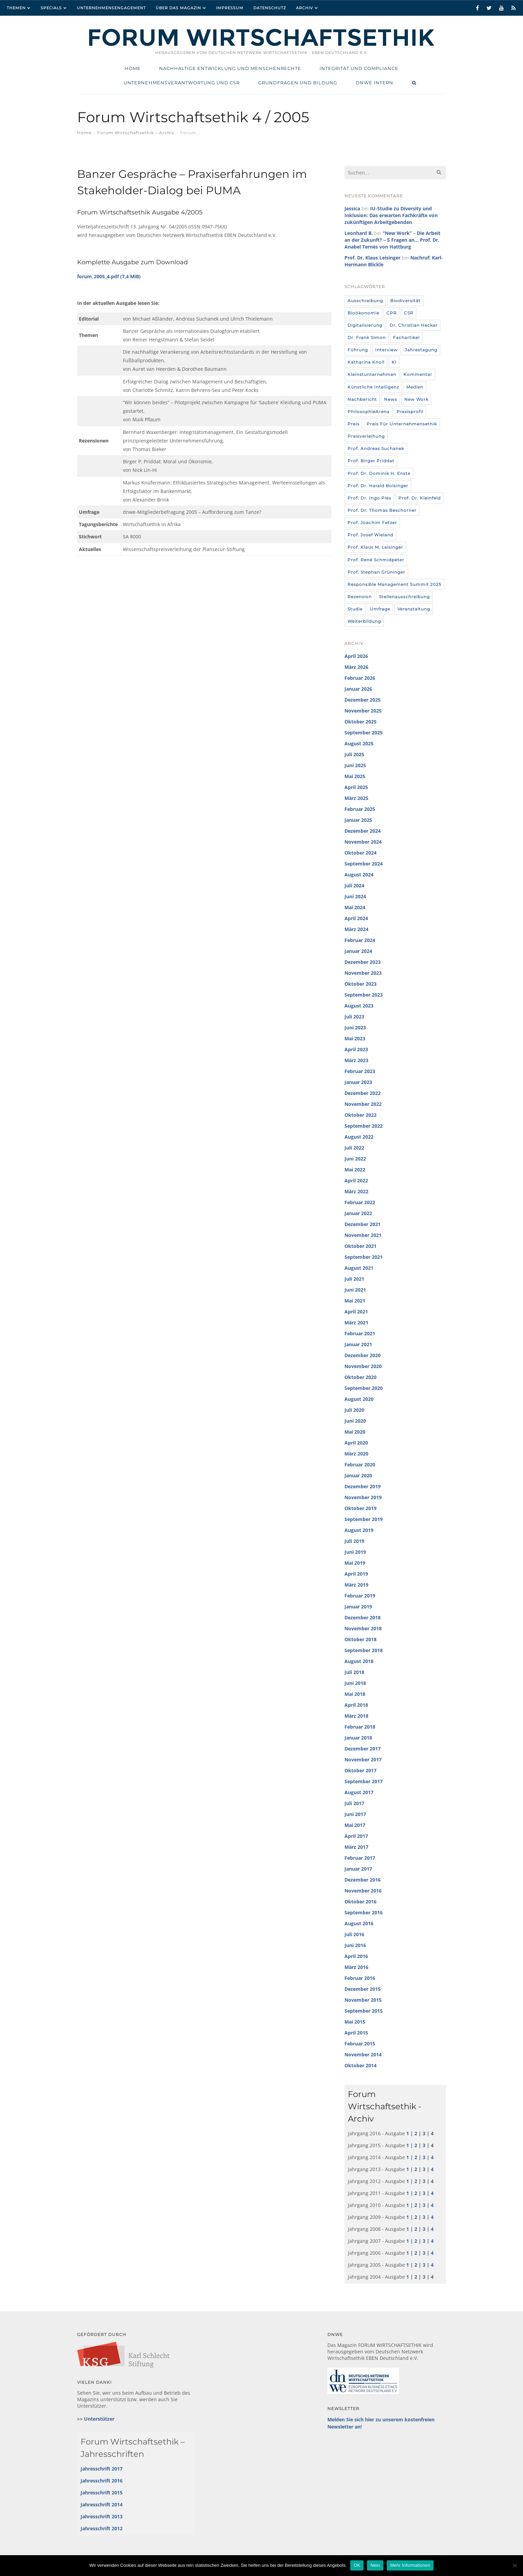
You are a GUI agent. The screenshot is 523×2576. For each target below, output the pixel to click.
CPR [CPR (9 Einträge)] (391, 312)
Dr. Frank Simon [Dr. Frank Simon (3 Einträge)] (367, 337)
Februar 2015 (359, 2043)
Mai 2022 (354, 1169)
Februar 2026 (359, 678)
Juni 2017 (355, 1814)
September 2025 (363, 732)
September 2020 (363, 1388)
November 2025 (363, 710)
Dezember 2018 (362, 1617)
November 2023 (363, 973)
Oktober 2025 (360, 721)
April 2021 (356, 1311)
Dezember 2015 (362, 1989)
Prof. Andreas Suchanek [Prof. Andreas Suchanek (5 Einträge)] (376, 448)
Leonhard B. (358, 233)
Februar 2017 (359, 1858)
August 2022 (358, 1137)
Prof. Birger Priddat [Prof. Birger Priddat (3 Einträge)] (371, 460)
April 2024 (356, 918)
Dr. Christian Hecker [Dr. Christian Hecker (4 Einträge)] (414, 325)
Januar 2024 (358, 951)
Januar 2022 (358, 1213)
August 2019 (358, 1530)
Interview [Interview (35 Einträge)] (386, 349)
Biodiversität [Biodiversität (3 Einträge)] (405, 300)
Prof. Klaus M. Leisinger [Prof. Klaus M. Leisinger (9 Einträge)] (375, 547)
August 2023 (358, 1005)
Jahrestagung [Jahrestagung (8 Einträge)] (421, 349)
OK (357, 2565)
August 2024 (358, 874)
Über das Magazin (178, 7)
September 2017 (363, 1781)
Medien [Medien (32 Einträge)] (414, 387)
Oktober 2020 (360, 1377)
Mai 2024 (354, 907)
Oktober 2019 (360, 1508)
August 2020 (358, 1399)
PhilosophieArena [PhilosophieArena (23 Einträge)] (369, 411)
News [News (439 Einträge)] (390, 399)
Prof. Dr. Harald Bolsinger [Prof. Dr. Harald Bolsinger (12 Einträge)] (378, 485)
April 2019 (356, 1574)
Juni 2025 (355, 765)
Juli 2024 (354, 885)
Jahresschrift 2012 (102, 2528)
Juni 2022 (355, 1158)
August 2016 (358, 1923)
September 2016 (363, 1912)
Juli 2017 (354, 1803)
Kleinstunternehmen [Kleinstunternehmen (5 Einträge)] (372, 374)
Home (84, 132)
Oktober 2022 (360, 1115)
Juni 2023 (355, 1027)
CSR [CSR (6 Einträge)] (408, 312)
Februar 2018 (359, 1726)
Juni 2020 (355, 1421)
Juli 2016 (354, 1934)
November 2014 (363, 2054)
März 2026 (356, 667)
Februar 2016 (359, 1978)
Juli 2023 (354, 1016)
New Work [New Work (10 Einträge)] (416, 399)
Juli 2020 (354, 1410)
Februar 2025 (359, 809)
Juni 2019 (355, 1552)
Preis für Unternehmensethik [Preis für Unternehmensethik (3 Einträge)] (402, 423)
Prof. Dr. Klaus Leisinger (372, 257)
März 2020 (356, 1453)
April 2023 (356, 1049)
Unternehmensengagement (111, 7)
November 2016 (363, 1890)
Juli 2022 (354, 1147)
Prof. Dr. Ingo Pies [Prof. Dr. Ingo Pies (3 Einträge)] (369, 498)
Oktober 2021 (360, 1246)
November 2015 (363, 2000)
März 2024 (356, 929)
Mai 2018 (354, 1694)
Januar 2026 (358, 689)
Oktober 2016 (360, 1901)
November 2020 (363, 1366)
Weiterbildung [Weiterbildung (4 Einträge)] (364, 621)
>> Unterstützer (95, 2419)
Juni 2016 (355, 1945)
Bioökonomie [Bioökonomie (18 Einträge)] (363, 312)
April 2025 (356, 787)
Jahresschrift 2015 (102, 2492)
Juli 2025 (354, 754)
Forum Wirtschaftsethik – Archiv (135, 132)
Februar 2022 (359, 1202)
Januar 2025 (358, 820)
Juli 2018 (354, 1672)
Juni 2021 (355, 1289)
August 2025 (358, 743)
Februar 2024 (359, 940)
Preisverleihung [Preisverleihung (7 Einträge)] (366, 436)
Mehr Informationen (410, 2565)
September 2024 (363, 863)
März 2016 (356, 1967)
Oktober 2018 (360, 1639)
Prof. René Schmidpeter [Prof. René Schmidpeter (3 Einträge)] (376, 559)
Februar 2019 (359, 1595)
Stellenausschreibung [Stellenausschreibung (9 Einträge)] (404, 596)
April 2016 (356, 1956)
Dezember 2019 (362, 1486)
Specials (51, 7)
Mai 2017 (354, 1825)
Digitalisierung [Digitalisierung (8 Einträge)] (365, 325)
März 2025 (356, 798)
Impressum (229, 7)
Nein (375, 2565)
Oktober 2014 (360, 2065)
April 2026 (356, 656)
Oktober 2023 (360, 984)
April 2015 (356, 2032)
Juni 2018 (355, 1683)
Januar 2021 (358, 1344)
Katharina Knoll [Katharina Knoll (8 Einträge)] (366, 362)
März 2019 (356, 1584)
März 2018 (356, 1716)
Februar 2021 (359, 1333)
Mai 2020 (354, 1431)
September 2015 (363, 2011)
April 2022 (356, 1180)
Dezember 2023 (362, 962)
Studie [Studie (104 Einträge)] (355, 608)
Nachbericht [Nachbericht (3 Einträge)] (362, 399)
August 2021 (358, 1268)
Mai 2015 (354, 2021)
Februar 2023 (359, 1071)
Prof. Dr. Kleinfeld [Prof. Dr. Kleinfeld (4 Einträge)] (419, 498)
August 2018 (358, 1661)
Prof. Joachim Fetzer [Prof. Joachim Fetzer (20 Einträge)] (372, 522)
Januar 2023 (358, 1082)
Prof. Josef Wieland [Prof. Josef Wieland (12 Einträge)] (370, 534)
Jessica (352, 208)
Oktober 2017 (360, 1770)
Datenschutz (269, 7)
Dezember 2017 (362, 1748)
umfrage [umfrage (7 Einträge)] (380, 608)
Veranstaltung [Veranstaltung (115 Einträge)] (413, 608)
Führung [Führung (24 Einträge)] (358, 349)
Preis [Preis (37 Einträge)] (353, 423)
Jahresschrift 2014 (102, 2504)
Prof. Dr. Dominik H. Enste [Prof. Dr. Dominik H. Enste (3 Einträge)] (379, 473)
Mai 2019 (354, 1563)
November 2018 (363, 1628)
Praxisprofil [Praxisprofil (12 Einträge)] (410, 411)
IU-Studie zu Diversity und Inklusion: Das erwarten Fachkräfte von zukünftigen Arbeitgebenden (391, 215)
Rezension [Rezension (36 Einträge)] (360, 596)
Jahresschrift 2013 (102, 2516)
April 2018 (356, 1705)
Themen (16, 7)
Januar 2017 (358, 1869)
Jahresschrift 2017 (102, 2468)
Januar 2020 (358, 1475)
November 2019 (363, 1497)
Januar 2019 (358, 1606)
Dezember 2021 (362, 1224)
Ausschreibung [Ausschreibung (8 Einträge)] (365, 300)
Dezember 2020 (362, 1355)
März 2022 (356, 1191)
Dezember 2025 (362, 699)
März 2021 (356, 1322)
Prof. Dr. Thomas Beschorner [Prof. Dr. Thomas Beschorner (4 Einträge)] (382, 510)
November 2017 (363, 1759)
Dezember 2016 (362, 1879)
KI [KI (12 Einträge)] (394, 362)
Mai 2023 (354, 1038)
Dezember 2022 (362, 1093)
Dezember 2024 (362, 831)
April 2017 (356, 1836)
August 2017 (358, 1792)
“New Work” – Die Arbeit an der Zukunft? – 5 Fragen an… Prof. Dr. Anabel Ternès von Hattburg (392, 240)
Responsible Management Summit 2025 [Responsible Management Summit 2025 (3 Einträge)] (394, 584)
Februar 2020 (359, 1464)
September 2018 (363, 1650)
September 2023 (363, 994)
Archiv (304, 7)
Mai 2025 (354, 776)
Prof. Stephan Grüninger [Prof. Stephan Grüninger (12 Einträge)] (376, 572)
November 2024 (363, 842)
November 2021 (363, 1235)
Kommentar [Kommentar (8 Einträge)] (418, 374)
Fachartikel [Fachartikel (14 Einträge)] (406, 337)
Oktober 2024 (360, 852)
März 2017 (356, 1847)
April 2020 (356, 1442)
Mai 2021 (354, 1300)
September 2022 (363, 1126)
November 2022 (363, 1104)
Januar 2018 (358, 1737)
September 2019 (363, 1519)
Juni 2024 (355, 896)
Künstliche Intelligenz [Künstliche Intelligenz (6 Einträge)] (373, 387)
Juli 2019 (354, 1541)
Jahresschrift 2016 (102, 2480)
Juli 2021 (354, 1279)
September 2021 (363, 1257)
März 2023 (356, 1060)
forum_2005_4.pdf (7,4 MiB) (109, 276)
